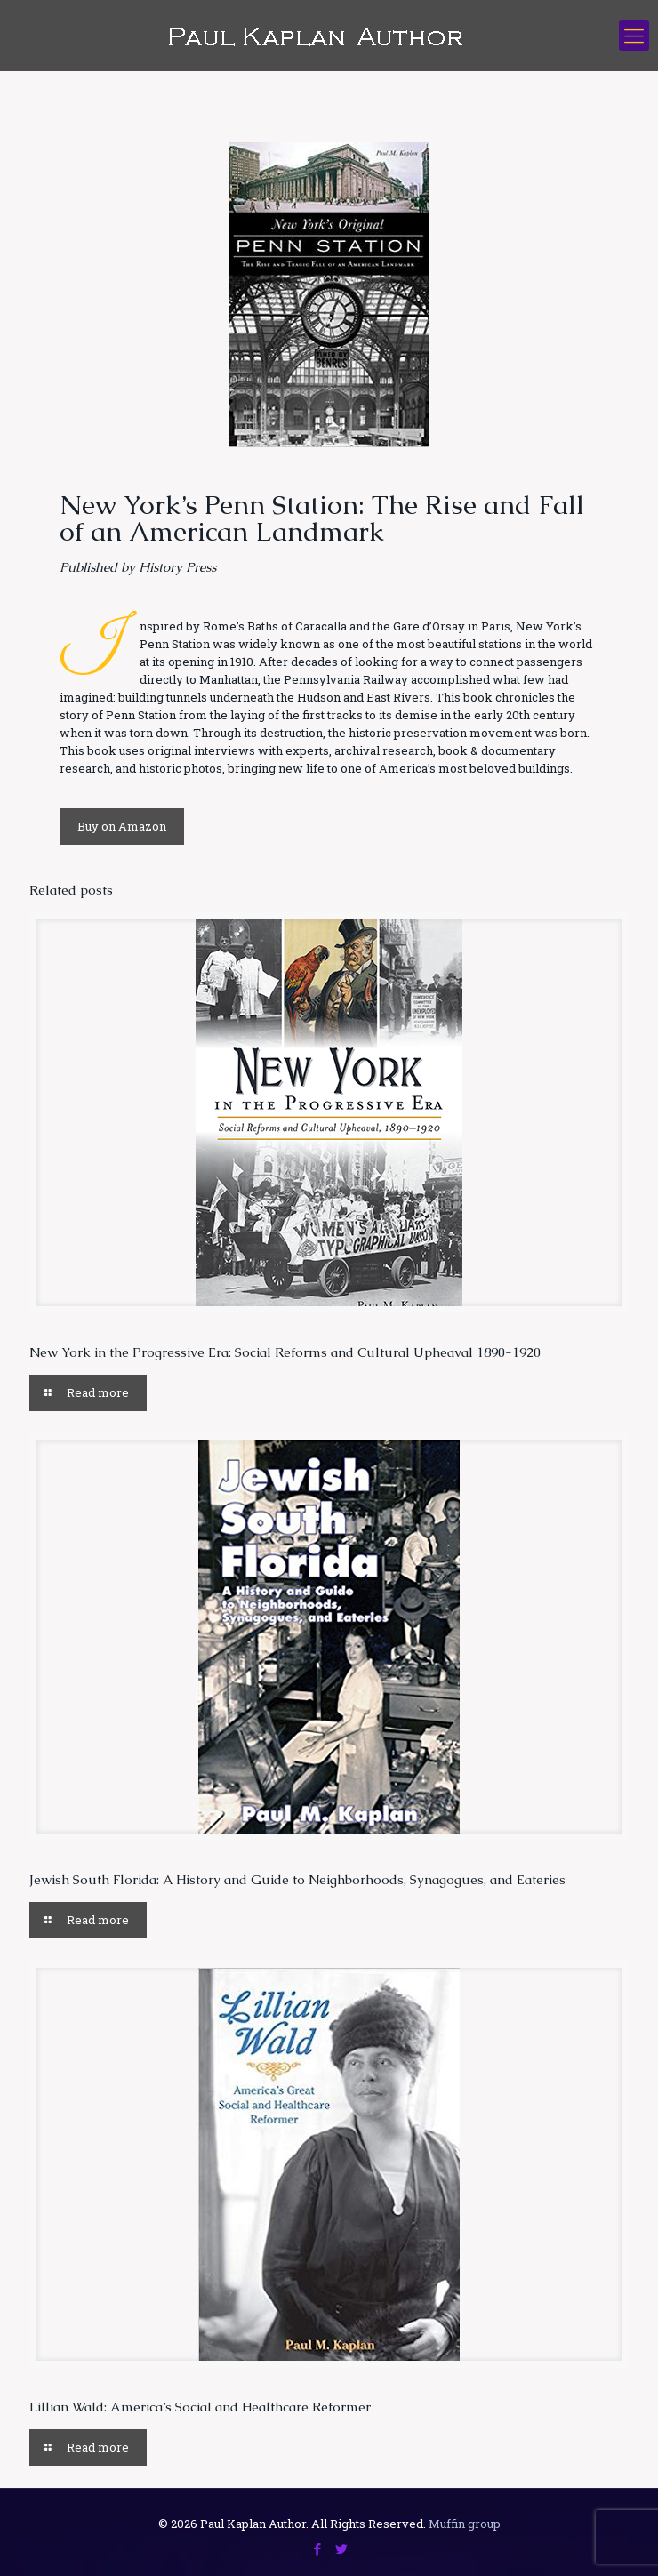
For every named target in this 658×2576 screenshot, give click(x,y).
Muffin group (465, 2524)
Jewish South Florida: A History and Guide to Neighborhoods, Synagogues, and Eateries (297, 1879)
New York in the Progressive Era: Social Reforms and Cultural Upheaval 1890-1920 (285, 1352)
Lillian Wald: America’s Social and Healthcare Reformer (200, 2406)
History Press (177, 566)
